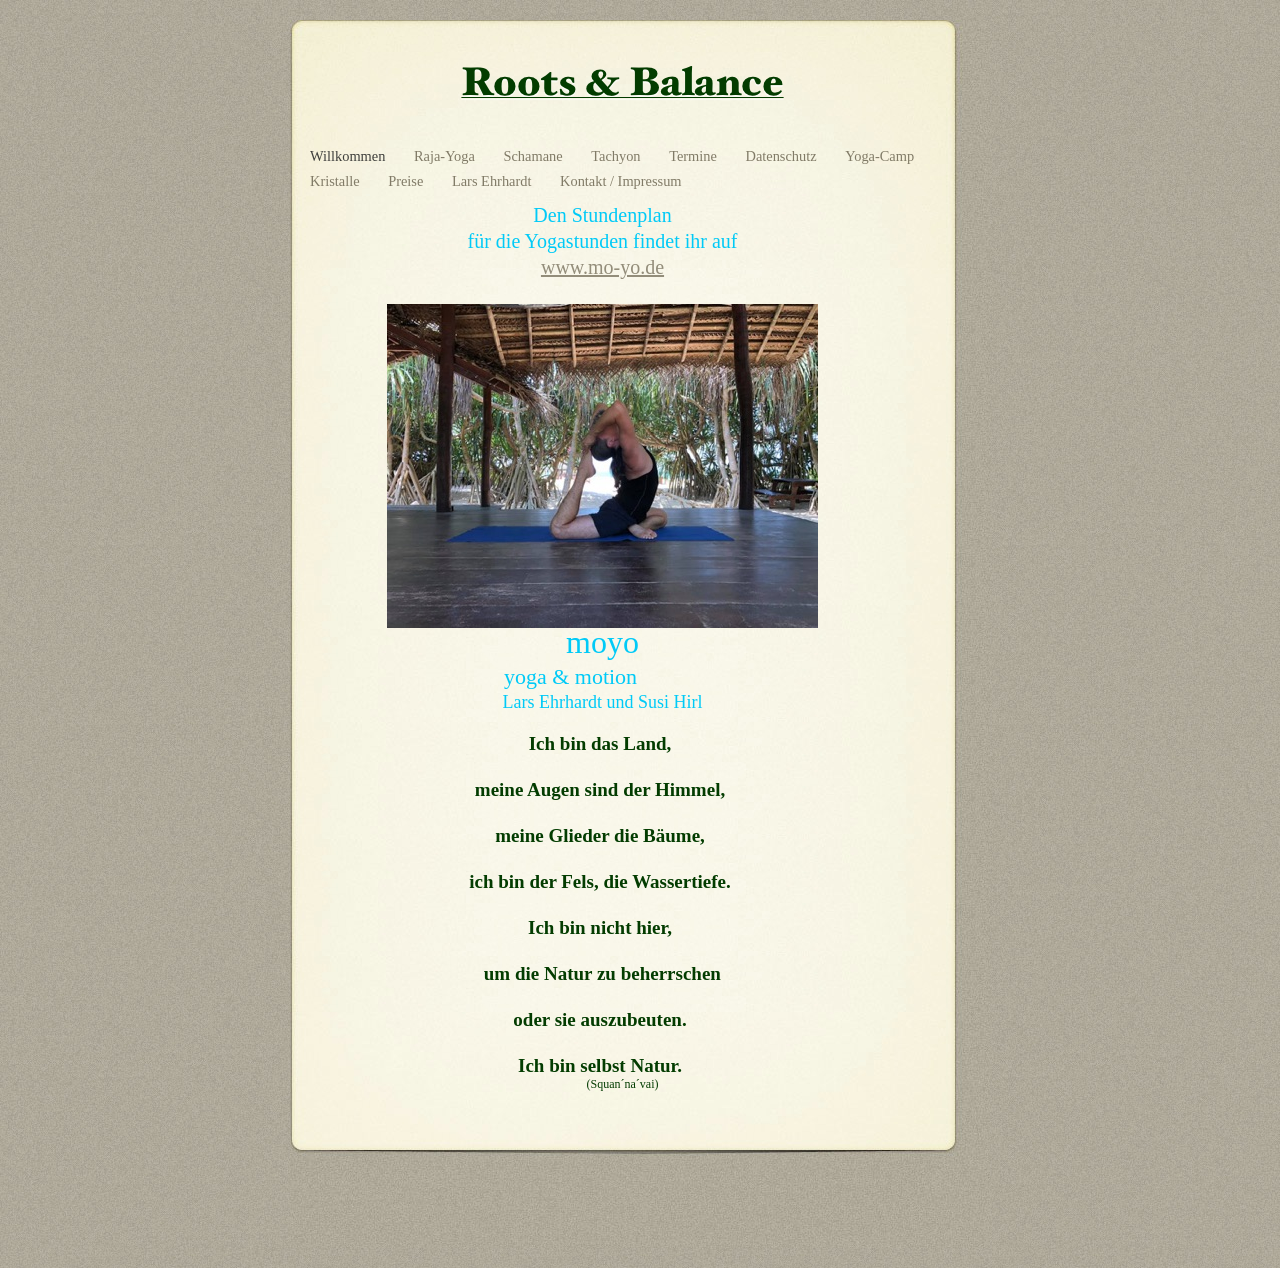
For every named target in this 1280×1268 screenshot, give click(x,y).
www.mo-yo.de (602, 267)
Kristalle (336, 181)
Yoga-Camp (879, 156)
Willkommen (349, 156)
